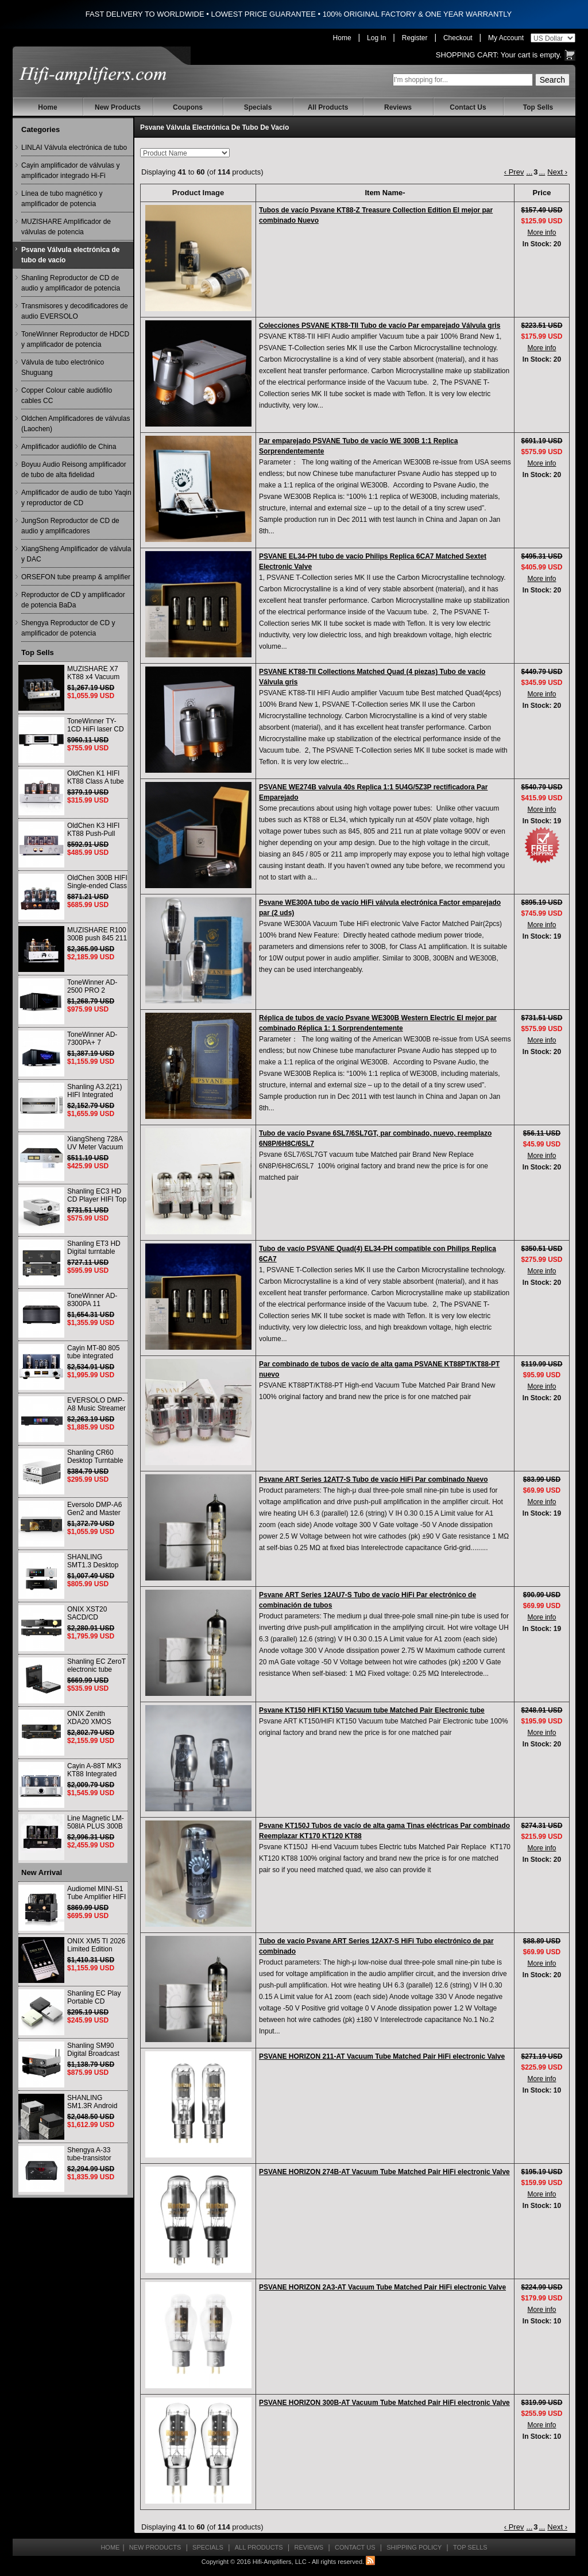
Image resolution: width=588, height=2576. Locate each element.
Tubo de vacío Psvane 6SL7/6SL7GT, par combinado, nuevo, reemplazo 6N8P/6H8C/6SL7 (375, 1138)
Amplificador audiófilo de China (68, 447)
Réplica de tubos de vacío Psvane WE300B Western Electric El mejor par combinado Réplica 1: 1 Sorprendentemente (378, 1023)
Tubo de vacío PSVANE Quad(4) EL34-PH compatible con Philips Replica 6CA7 (377, 1254)
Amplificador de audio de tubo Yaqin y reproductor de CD (76, 498)
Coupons (188, 107)
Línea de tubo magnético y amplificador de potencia (61, 198)
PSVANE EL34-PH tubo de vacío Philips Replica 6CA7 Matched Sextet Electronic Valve (372, 561)
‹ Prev (514, 172)
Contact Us (468, 107)
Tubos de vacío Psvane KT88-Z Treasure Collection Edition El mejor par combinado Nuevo (376, 215)
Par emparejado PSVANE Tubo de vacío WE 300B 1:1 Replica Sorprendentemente (358, 446)
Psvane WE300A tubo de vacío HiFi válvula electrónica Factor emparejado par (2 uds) (380, 907)
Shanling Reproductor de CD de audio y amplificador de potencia (70, 283)
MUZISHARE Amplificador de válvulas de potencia (66, 227)
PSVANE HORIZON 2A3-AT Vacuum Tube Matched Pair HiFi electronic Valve (382, 2287)
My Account (506, 38)
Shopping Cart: (467, 55)
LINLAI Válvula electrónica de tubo (74, 148)
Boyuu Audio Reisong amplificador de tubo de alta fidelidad (73, 469)
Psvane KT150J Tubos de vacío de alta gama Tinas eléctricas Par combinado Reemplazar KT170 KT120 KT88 (384, 1831)
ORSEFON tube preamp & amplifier (75, 577)
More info (541, 232)
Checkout (458, 38)
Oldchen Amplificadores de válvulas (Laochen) (75, 424)
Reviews (398, 107)
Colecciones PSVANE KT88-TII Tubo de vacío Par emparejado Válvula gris (379, 325)
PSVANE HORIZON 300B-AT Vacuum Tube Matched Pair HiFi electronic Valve (384, 2403)
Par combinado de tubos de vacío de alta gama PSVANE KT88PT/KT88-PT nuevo (379, 1369)
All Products (328, 107)
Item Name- (385, 192)
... (529, 172)
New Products (118, 107)
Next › (557, 172)
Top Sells (538, 107)
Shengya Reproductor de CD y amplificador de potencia (68, 628)
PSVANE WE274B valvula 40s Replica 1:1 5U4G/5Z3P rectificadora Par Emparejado (373, 792)
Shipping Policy (414, 2547)
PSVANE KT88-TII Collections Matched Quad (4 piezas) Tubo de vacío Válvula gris (372, 677)
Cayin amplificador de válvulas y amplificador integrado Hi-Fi (70, 170)
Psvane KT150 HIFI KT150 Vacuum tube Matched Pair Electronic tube (372, 1710)
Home (342, 38)
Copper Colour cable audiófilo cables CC (66, 395)
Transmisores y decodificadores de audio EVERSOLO (74, 311)
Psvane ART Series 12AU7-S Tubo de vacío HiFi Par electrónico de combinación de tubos (367, 1600)
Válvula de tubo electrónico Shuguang (62, 367)
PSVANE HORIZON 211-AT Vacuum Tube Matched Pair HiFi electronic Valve (382, 2056)
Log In (376, 38)
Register (415, 38)
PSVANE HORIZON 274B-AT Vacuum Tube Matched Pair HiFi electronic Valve (384, 2172)
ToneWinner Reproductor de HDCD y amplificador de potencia (75, 339)
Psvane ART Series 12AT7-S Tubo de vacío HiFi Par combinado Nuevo (373, 1479)
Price (542, 192)
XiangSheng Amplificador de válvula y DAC (76, 554)
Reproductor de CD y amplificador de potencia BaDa (73, 600)
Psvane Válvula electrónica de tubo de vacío (70, 255)
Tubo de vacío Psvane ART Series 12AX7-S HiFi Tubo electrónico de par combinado (376, 1946)
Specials (258, 107)
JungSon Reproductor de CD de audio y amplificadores (70, 526)
